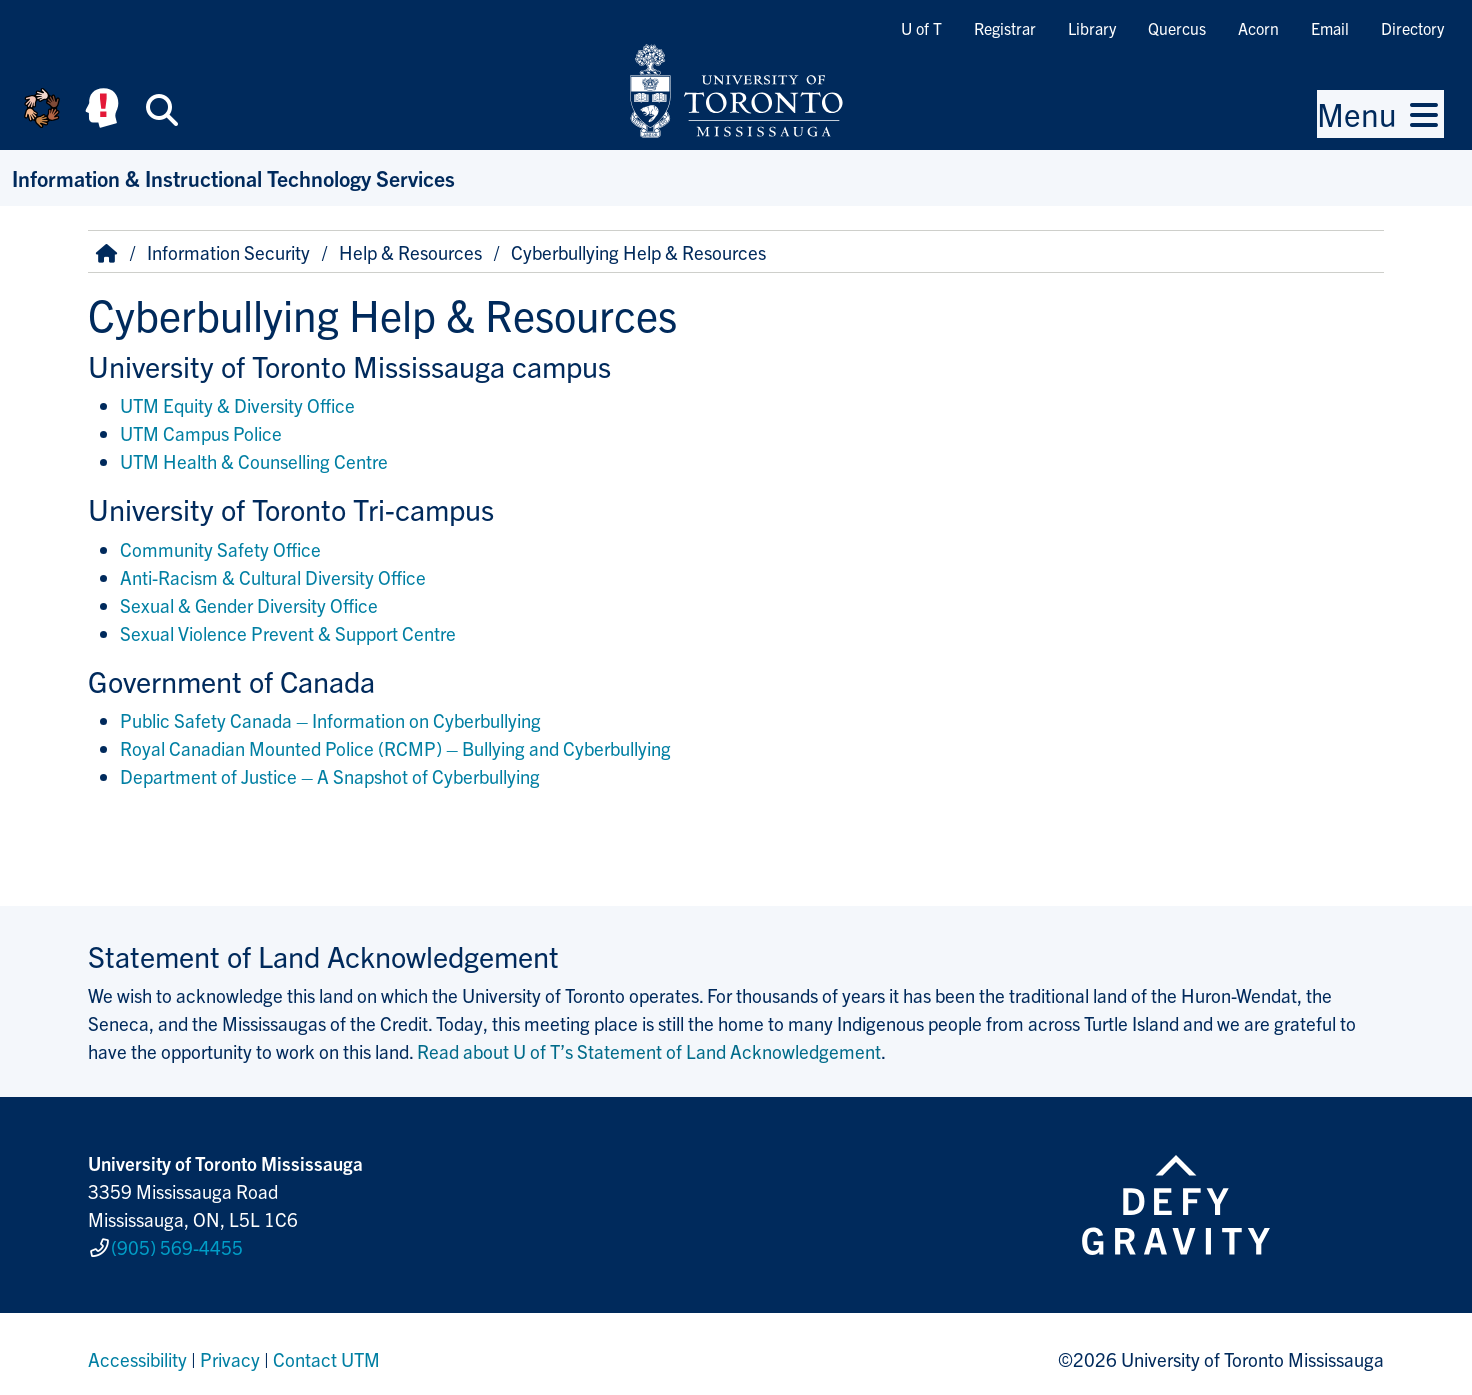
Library (1092, 28)
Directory (1412, 28)
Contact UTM (326, 1349)
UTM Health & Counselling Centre (254, 461)
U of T (921, 28)
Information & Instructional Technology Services (233, 177)
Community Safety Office (220, 549)
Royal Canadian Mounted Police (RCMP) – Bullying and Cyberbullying (395, 748)
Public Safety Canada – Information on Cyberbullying (330, 720)
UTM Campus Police (201, 433)
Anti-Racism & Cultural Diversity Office (273, 577)
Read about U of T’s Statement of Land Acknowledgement (649, 1051)
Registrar (1005, 28)
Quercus (1177, 28)
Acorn (1258, 28)
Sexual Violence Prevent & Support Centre (288, 633)
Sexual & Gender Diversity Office (249, 605)
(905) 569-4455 (177, 1242)
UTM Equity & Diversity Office (237, 405)
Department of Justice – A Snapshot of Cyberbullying (330, 776)
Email (1330, 28)
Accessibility (137, 1349)
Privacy (230, 1349)
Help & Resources (410, 252)
